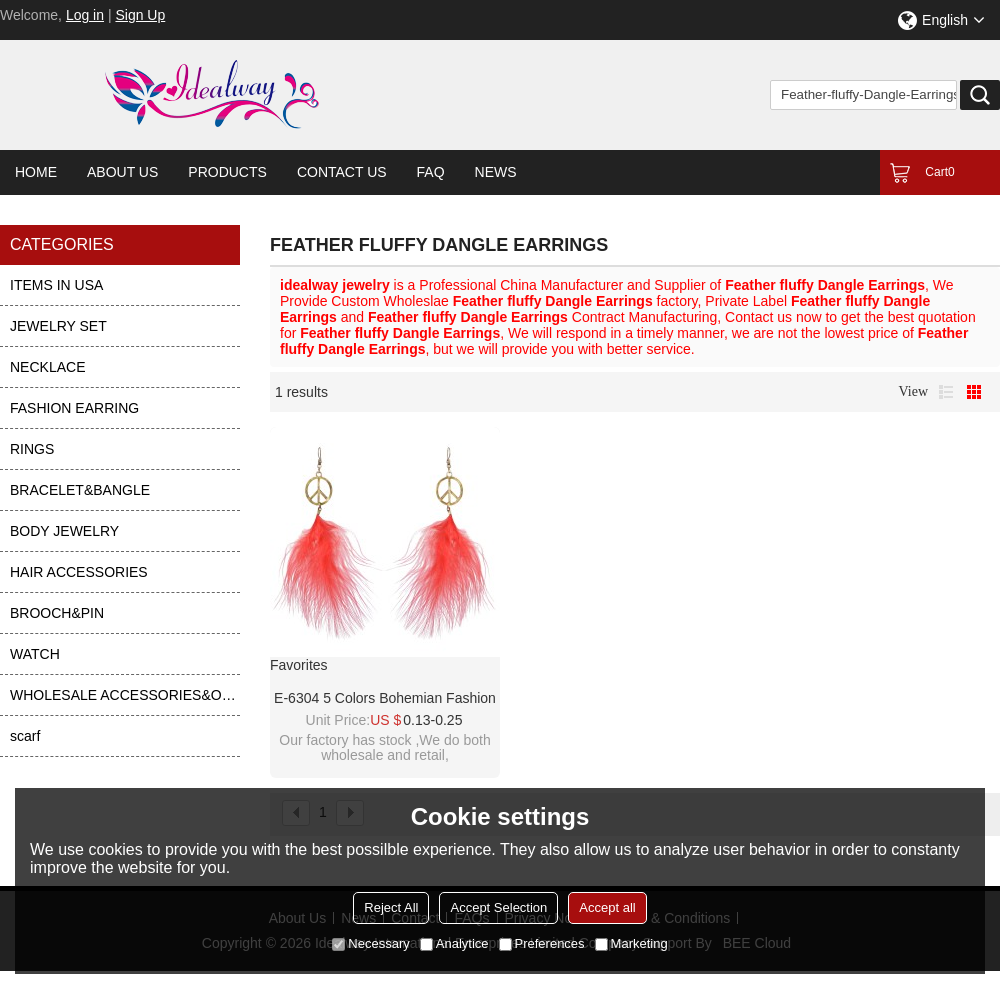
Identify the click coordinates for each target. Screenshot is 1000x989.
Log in (85, 15)
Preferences (542, 943)
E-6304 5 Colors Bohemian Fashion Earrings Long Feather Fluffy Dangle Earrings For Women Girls (384, 699)
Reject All (391, 907)
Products (227, 172)
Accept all (607, 907)
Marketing (631, 943)
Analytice (454, 943)
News (496, 172)
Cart (939, 172)
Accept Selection (498, 907)
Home (36, 172)
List (946, 392)
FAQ (431, 172)
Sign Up (140, 15)
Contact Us (342, 172)
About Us (122, 172)
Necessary (370, 943)
